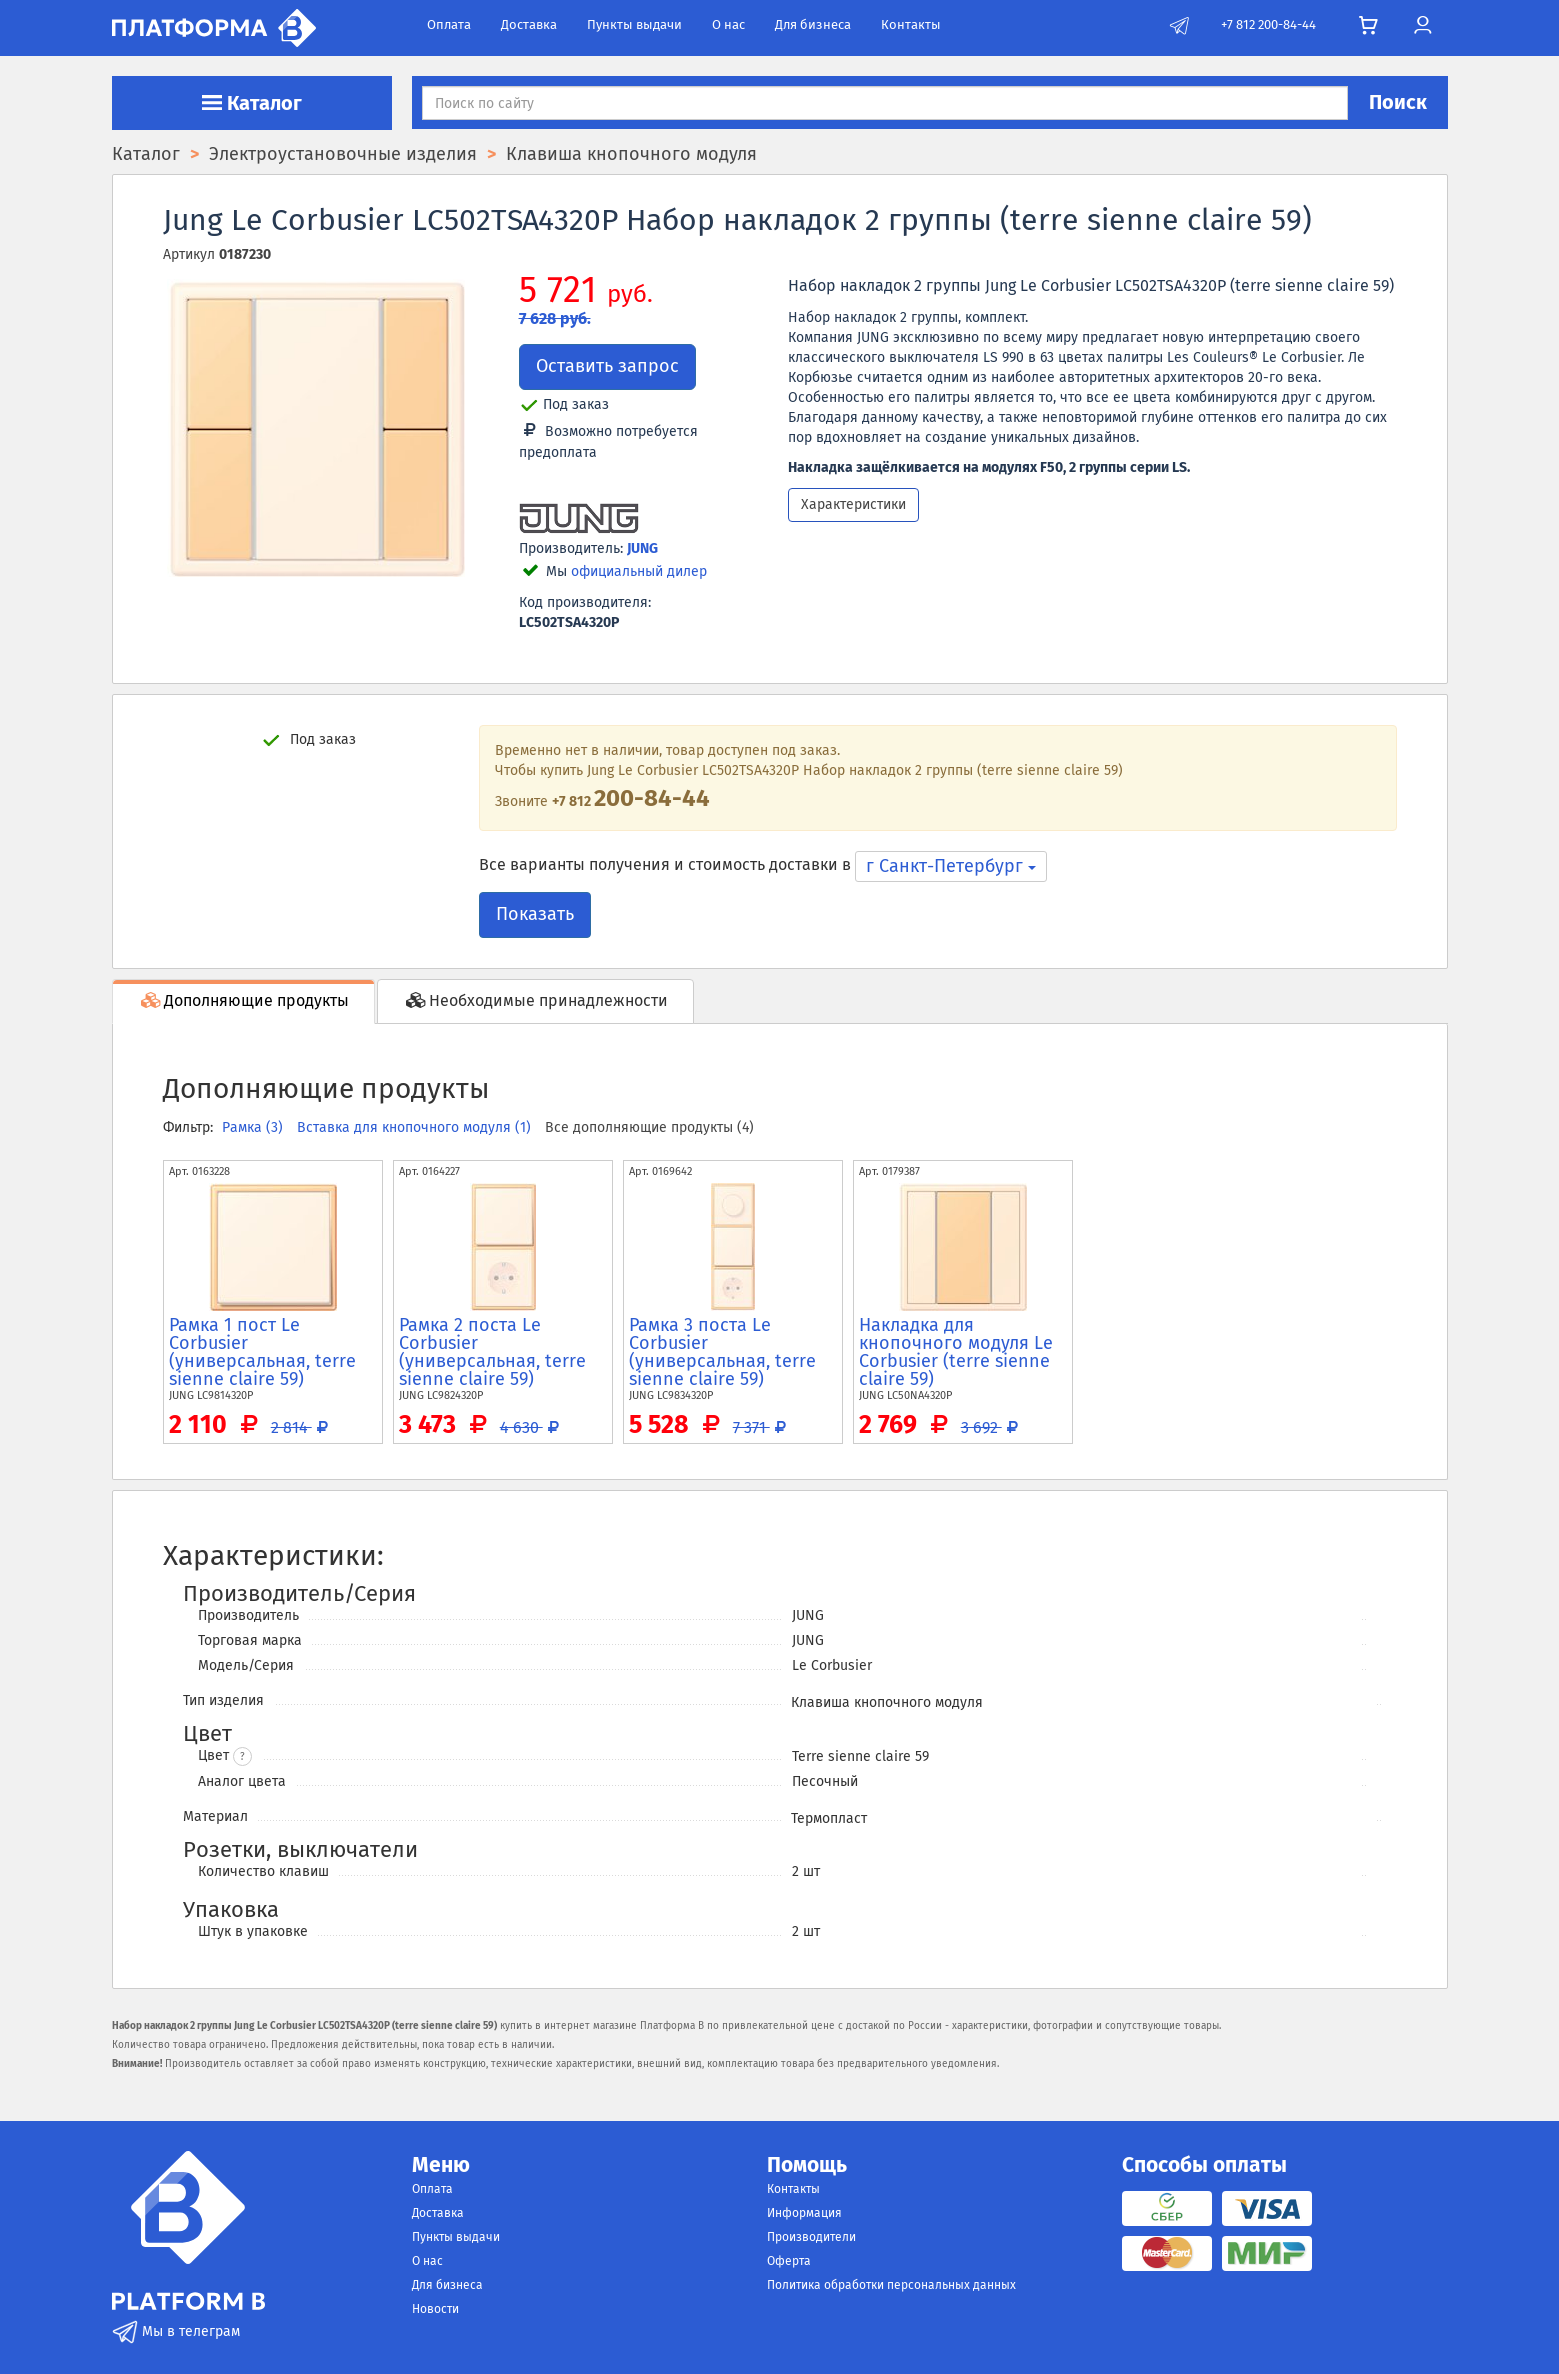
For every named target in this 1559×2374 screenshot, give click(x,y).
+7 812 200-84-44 (1268, 24)
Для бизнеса (813, 24)
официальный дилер (639, 571)
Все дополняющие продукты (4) (649, 1127)
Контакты (911, 24)
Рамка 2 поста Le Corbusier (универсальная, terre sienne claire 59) (492, 1352)
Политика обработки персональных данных (891, 2285)
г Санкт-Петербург (951, 866)
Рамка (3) (254, 1127)
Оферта (789, 2261)
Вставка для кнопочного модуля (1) (416, 1127)
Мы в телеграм (176, 2331)
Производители (811, 2237)
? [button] (242, 1757)
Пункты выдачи (634, 24)
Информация (804, 2213)
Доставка (529, 24)
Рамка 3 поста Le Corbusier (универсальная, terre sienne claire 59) (722, 1352)
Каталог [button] (252, 103)
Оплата (449, 24)
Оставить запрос (607, 366)
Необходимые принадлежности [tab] (535, 1000)
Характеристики (853, 504)
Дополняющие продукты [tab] (243, 1000)
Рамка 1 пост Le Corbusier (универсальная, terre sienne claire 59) (262, 1352)
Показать (535, 914)
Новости (435, 2309)
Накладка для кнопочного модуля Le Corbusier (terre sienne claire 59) (956, 1352)
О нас (728, 24)
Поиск (1398, 102)
